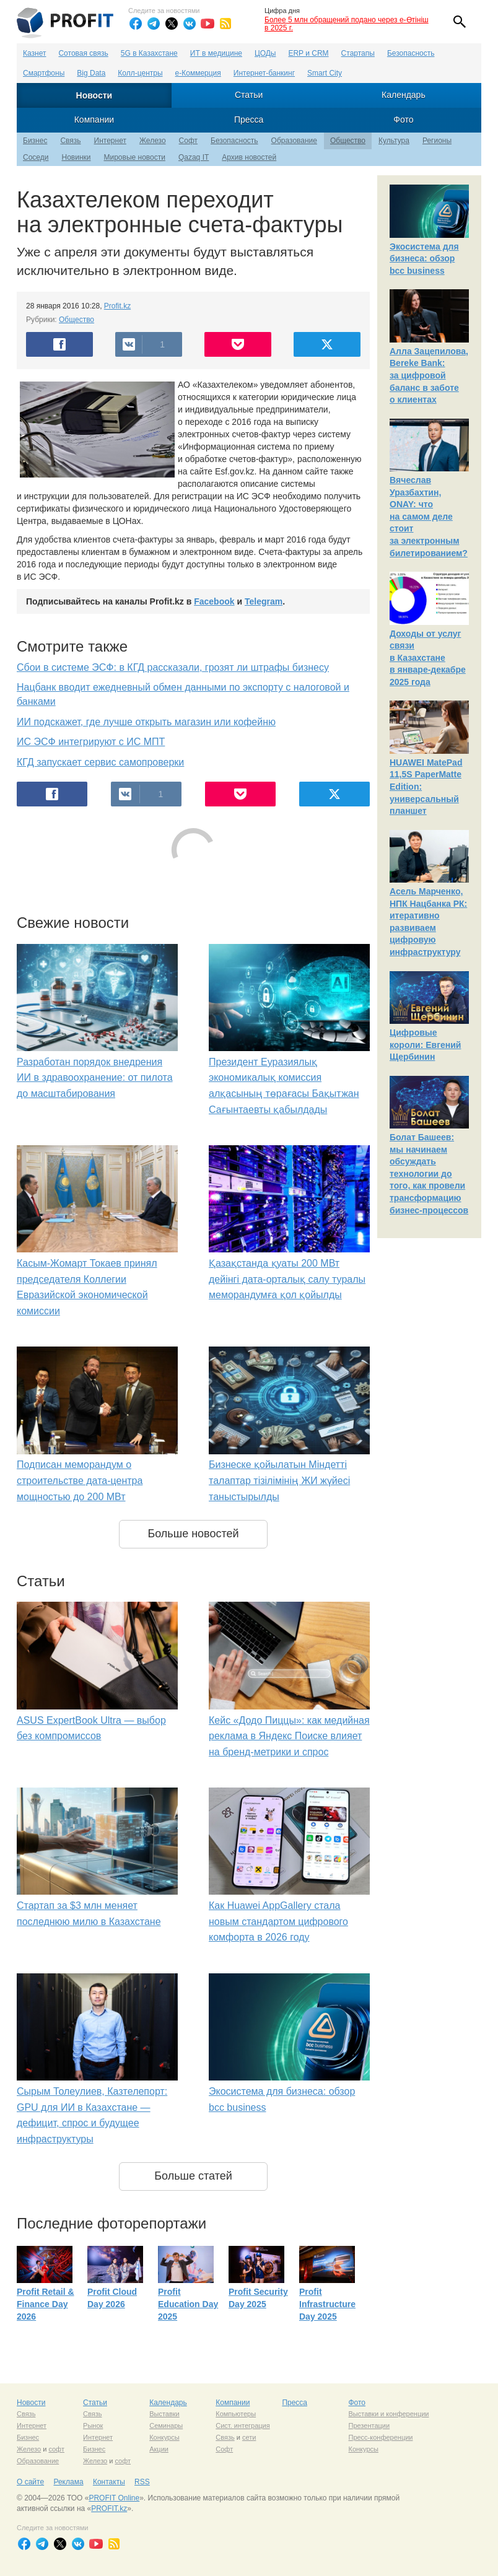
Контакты (109, 2482)
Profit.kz (117, 306)
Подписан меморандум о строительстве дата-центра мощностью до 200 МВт (79, 1480)
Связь (70, 140)
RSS (142, 2482)
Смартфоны (43, 73)
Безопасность (411, 53)
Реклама (68, 2482)
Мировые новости (134, 157)
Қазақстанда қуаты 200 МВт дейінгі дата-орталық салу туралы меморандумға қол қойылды (287, 1279)
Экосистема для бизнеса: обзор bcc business (424, 259)
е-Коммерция (198, 73)
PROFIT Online (114, 2498)
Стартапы (358, 53)
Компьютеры (236, 2413)
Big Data (91, 73)
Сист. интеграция (242, 2425)
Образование (294, 140)
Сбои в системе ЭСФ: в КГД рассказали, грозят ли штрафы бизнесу (173, 667)
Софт (188, 140)
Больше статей (193, 2176)
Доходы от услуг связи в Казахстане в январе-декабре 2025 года (428, 658)
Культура (393, 140)
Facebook (214, 601)
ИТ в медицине (216, 53)
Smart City (324, 73)
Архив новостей (249, 157)
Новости (94, 95)
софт (56, 2449)
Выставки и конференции (388, 2413)
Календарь (404, 95)
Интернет (110, 140)
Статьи (249, 95)
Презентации (369, 2425)
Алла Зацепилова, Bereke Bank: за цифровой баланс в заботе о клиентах (429, 375)
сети (249, 2437)
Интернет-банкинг (264, 73)
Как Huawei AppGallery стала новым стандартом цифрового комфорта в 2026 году (278, 1921)
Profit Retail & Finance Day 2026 (45, 2304)
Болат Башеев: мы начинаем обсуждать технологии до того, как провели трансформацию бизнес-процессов (429, 1173)
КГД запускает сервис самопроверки (100, 762)
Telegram (263, 601)
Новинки (75, 157)
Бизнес (35, 140)
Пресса (248, 119)
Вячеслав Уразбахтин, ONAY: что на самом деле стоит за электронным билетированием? (429, 516)
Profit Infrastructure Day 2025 (327, 2304)
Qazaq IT (193, 157)
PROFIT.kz (109, 2508)
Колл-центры (140, 73)
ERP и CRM (308, 53)
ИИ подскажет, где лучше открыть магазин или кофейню (146, 722)
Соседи (35, 157)
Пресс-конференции (380, 2437)
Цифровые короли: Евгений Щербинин (425, 1045)
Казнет (34, 53)
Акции (158, 2449)
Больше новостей (192, 1533)
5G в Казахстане (149, 53)
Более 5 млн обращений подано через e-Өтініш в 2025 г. (346, 23)
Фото (403, 119)
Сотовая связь (83, 53)
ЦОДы (265, 53)
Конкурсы (164, 2437)
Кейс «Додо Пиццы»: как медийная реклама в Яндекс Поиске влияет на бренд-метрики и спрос (289, 1736)
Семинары (166, 2425)
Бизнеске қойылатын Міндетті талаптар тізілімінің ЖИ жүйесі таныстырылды (279, 1480)
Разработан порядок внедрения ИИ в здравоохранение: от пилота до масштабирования (95, 1078)
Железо (152, 140)
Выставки (164, 2413)
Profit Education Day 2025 (188, 2304)
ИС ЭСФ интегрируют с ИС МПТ (91, 741)
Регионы (437, 140)
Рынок (93, 2425)
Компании (94, 119)
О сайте (30, 2482)
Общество (347, 140)
